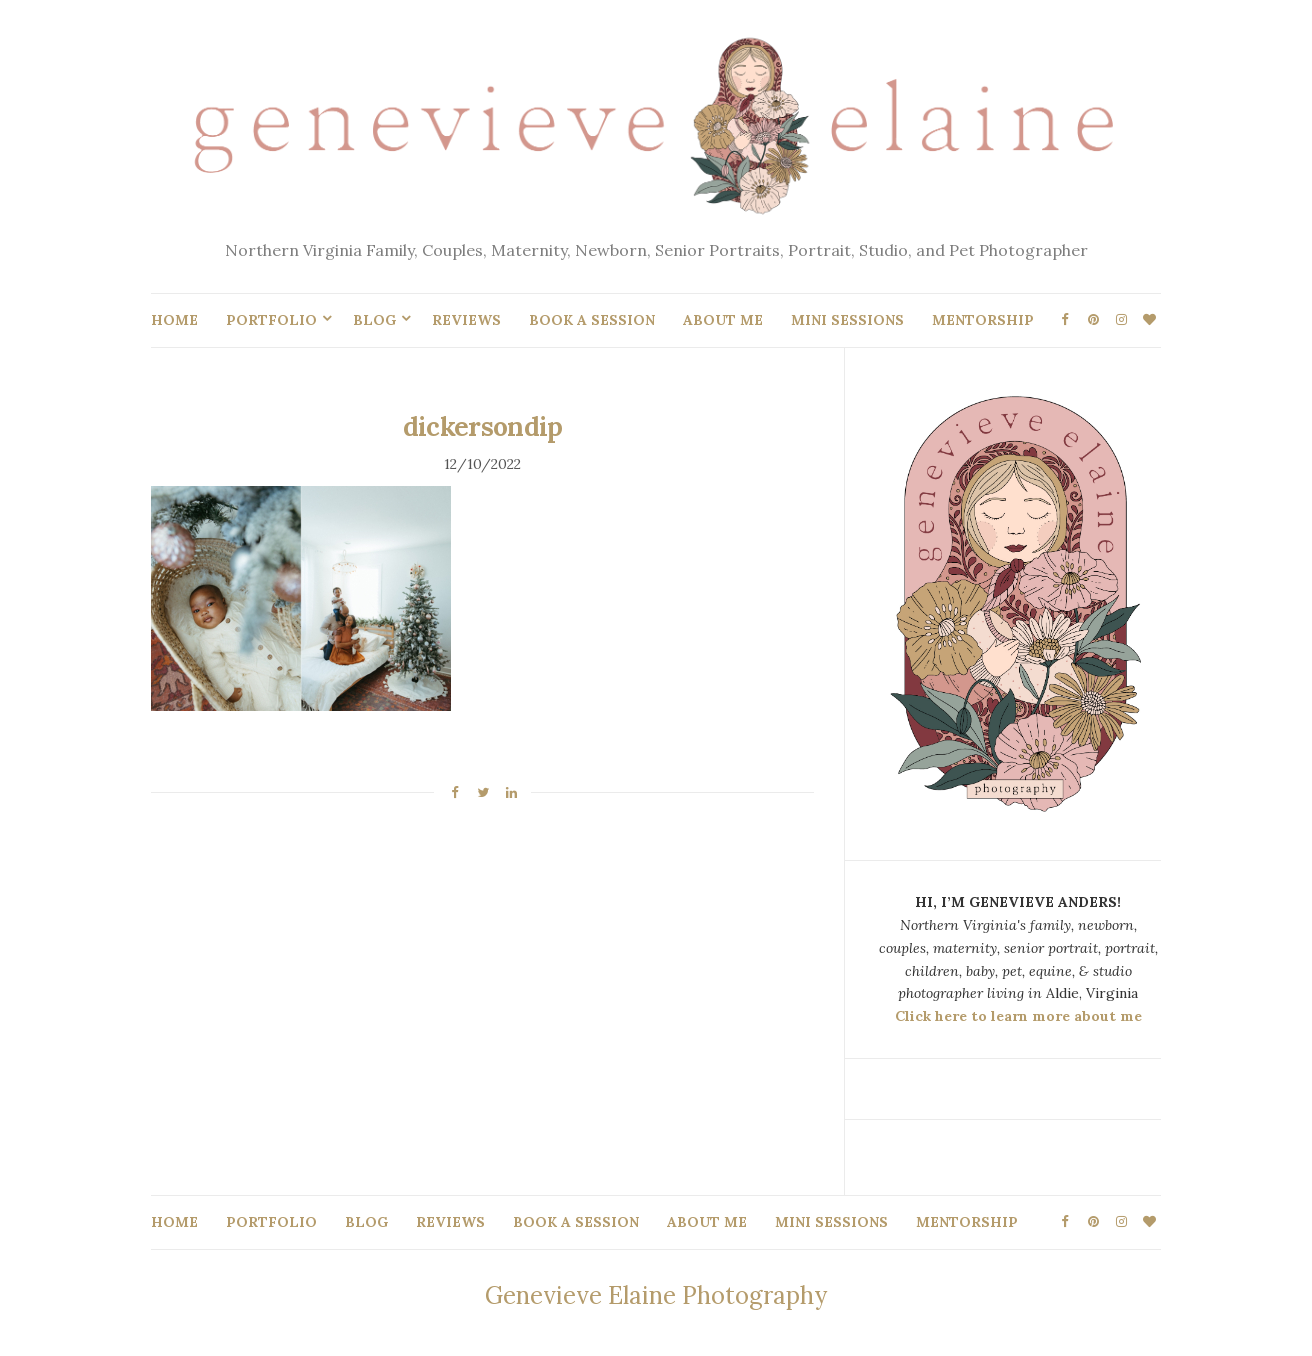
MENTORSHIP (983, 320)
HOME (174, 320)
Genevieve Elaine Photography (656, 1295)
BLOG (374, 320)
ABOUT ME (723, 320)
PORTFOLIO (271, 320)
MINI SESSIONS (847, 320)
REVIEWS (466, 320)
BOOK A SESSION (592, 320)
